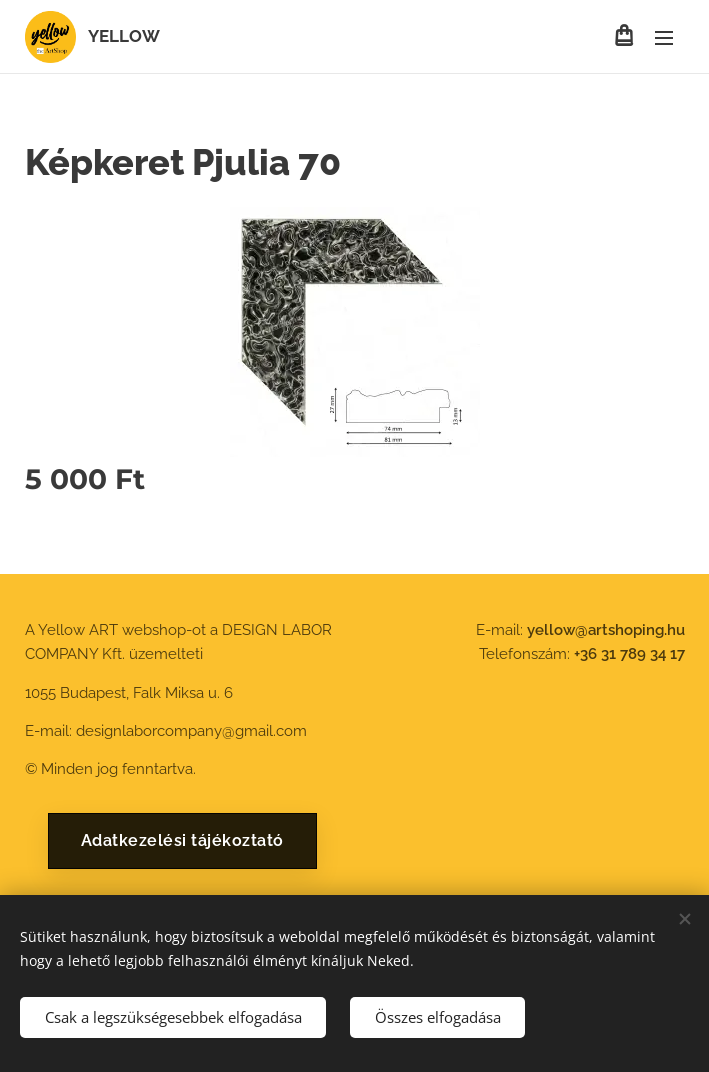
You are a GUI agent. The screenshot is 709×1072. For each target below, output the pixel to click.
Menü (664, 38)
